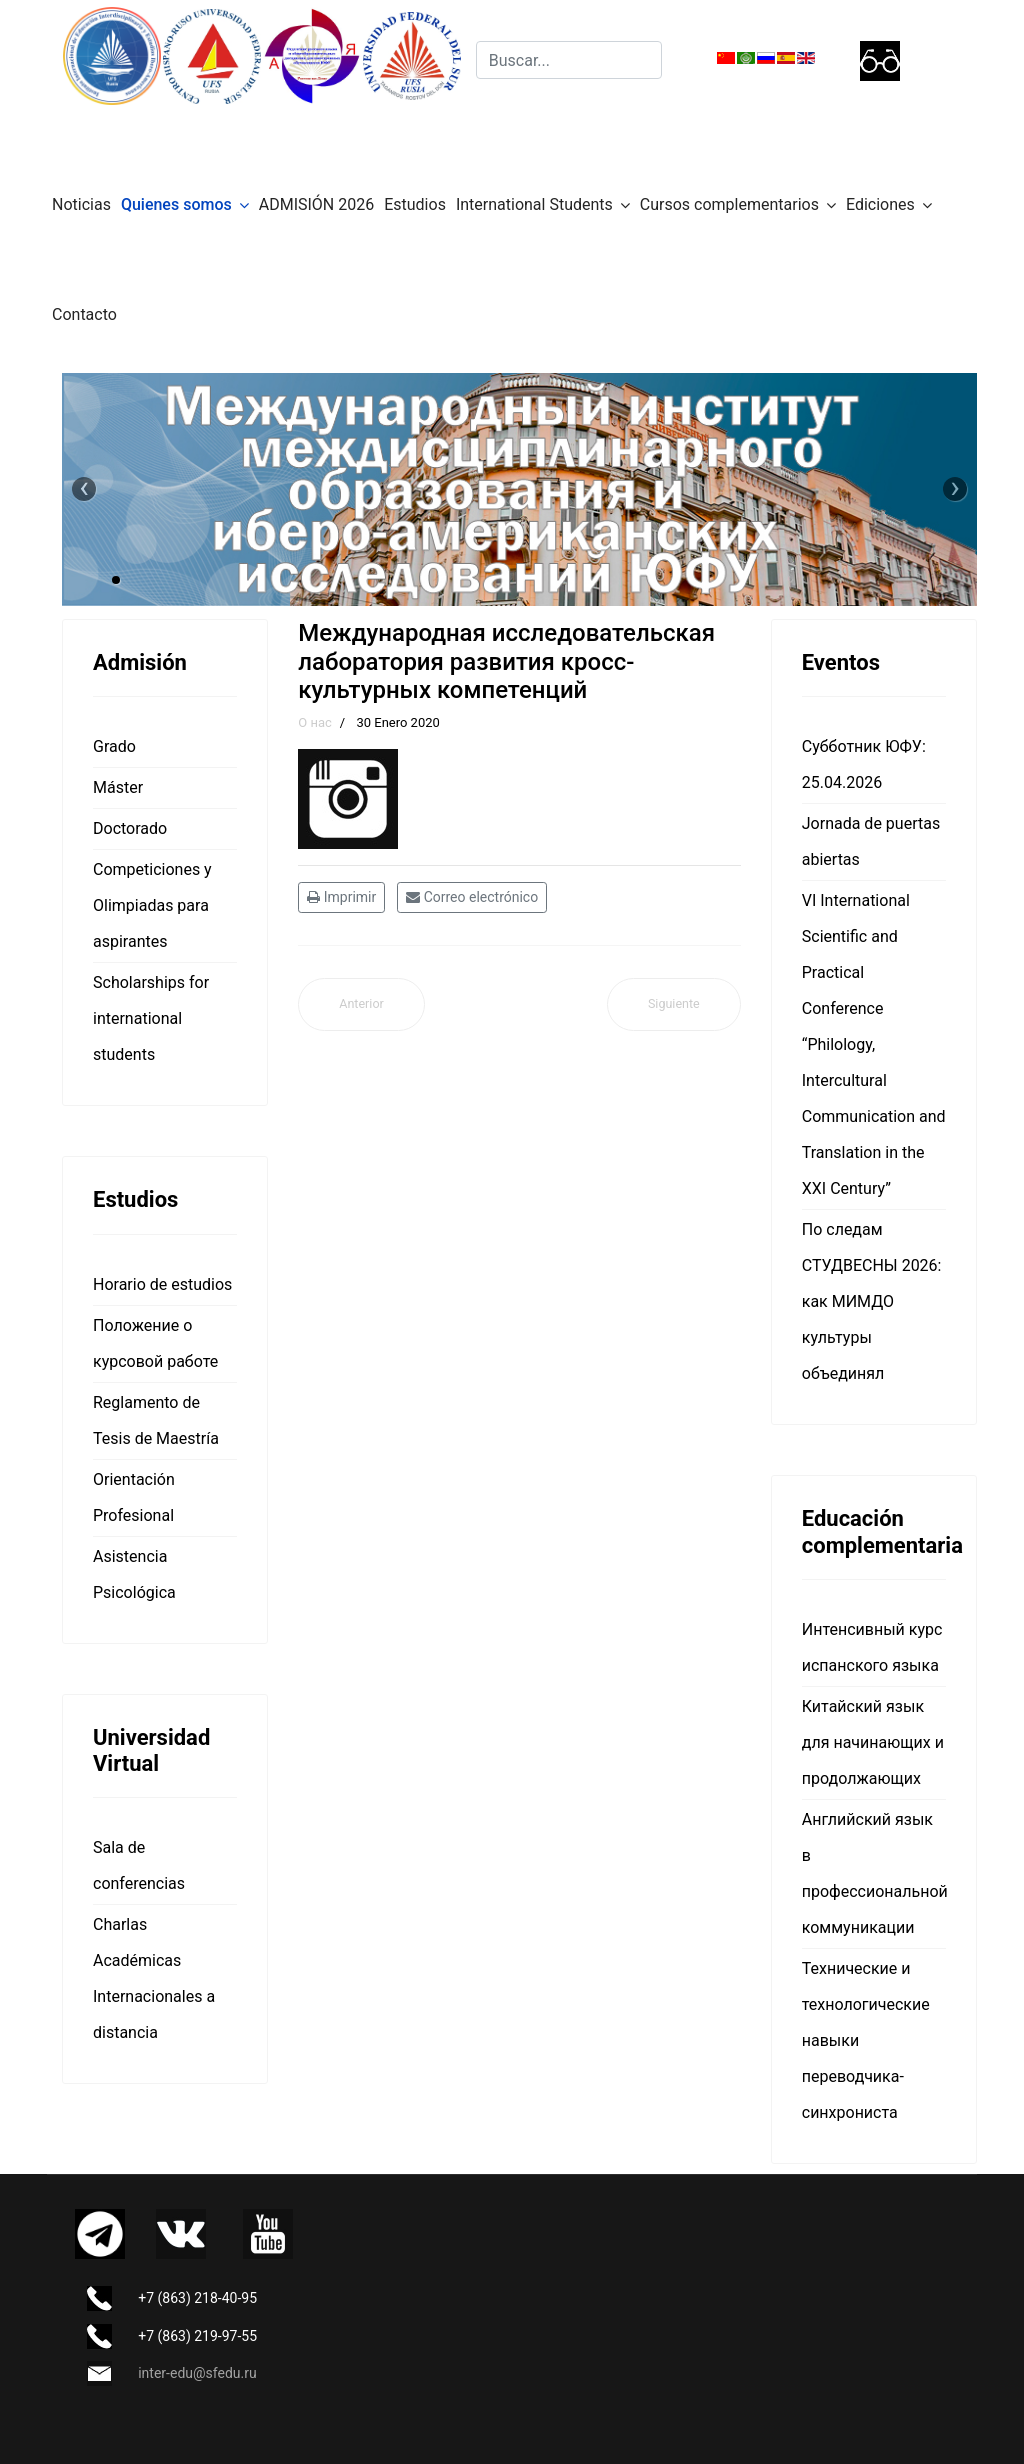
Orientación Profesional (134, 1497)
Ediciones (880, 204)
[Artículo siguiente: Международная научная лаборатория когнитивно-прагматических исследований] (674, 1004)
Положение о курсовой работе (155, 1343)
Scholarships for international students (151, 1018)
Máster (118, 787)
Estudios (415, 204)
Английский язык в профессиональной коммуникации (874, 1873)
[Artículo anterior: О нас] (361, 1004)
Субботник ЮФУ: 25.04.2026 (864, 764)
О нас (315, 722)
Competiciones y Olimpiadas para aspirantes (152, 905)
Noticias (81, 204)
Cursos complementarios (729, 204)
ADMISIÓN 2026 (316, 204)
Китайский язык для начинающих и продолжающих (873, 1742)
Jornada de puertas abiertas (871, 841)
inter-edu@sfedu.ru (197, 2373)
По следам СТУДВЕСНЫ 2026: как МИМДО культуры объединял (872, 1301)
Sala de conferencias (139, 1865)
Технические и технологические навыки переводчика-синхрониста (866, 2040)
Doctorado (130, 828)
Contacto (84, 314)
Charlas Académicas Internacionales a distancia (154, 1978)
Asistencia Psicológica (134, 1574)
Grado (114, 746)
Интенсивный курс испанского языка (872, 1647)
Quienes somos (176, 204)
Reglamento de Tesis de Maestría (156, 1420)
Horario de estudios (162, 1284)
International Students (534, 204)
